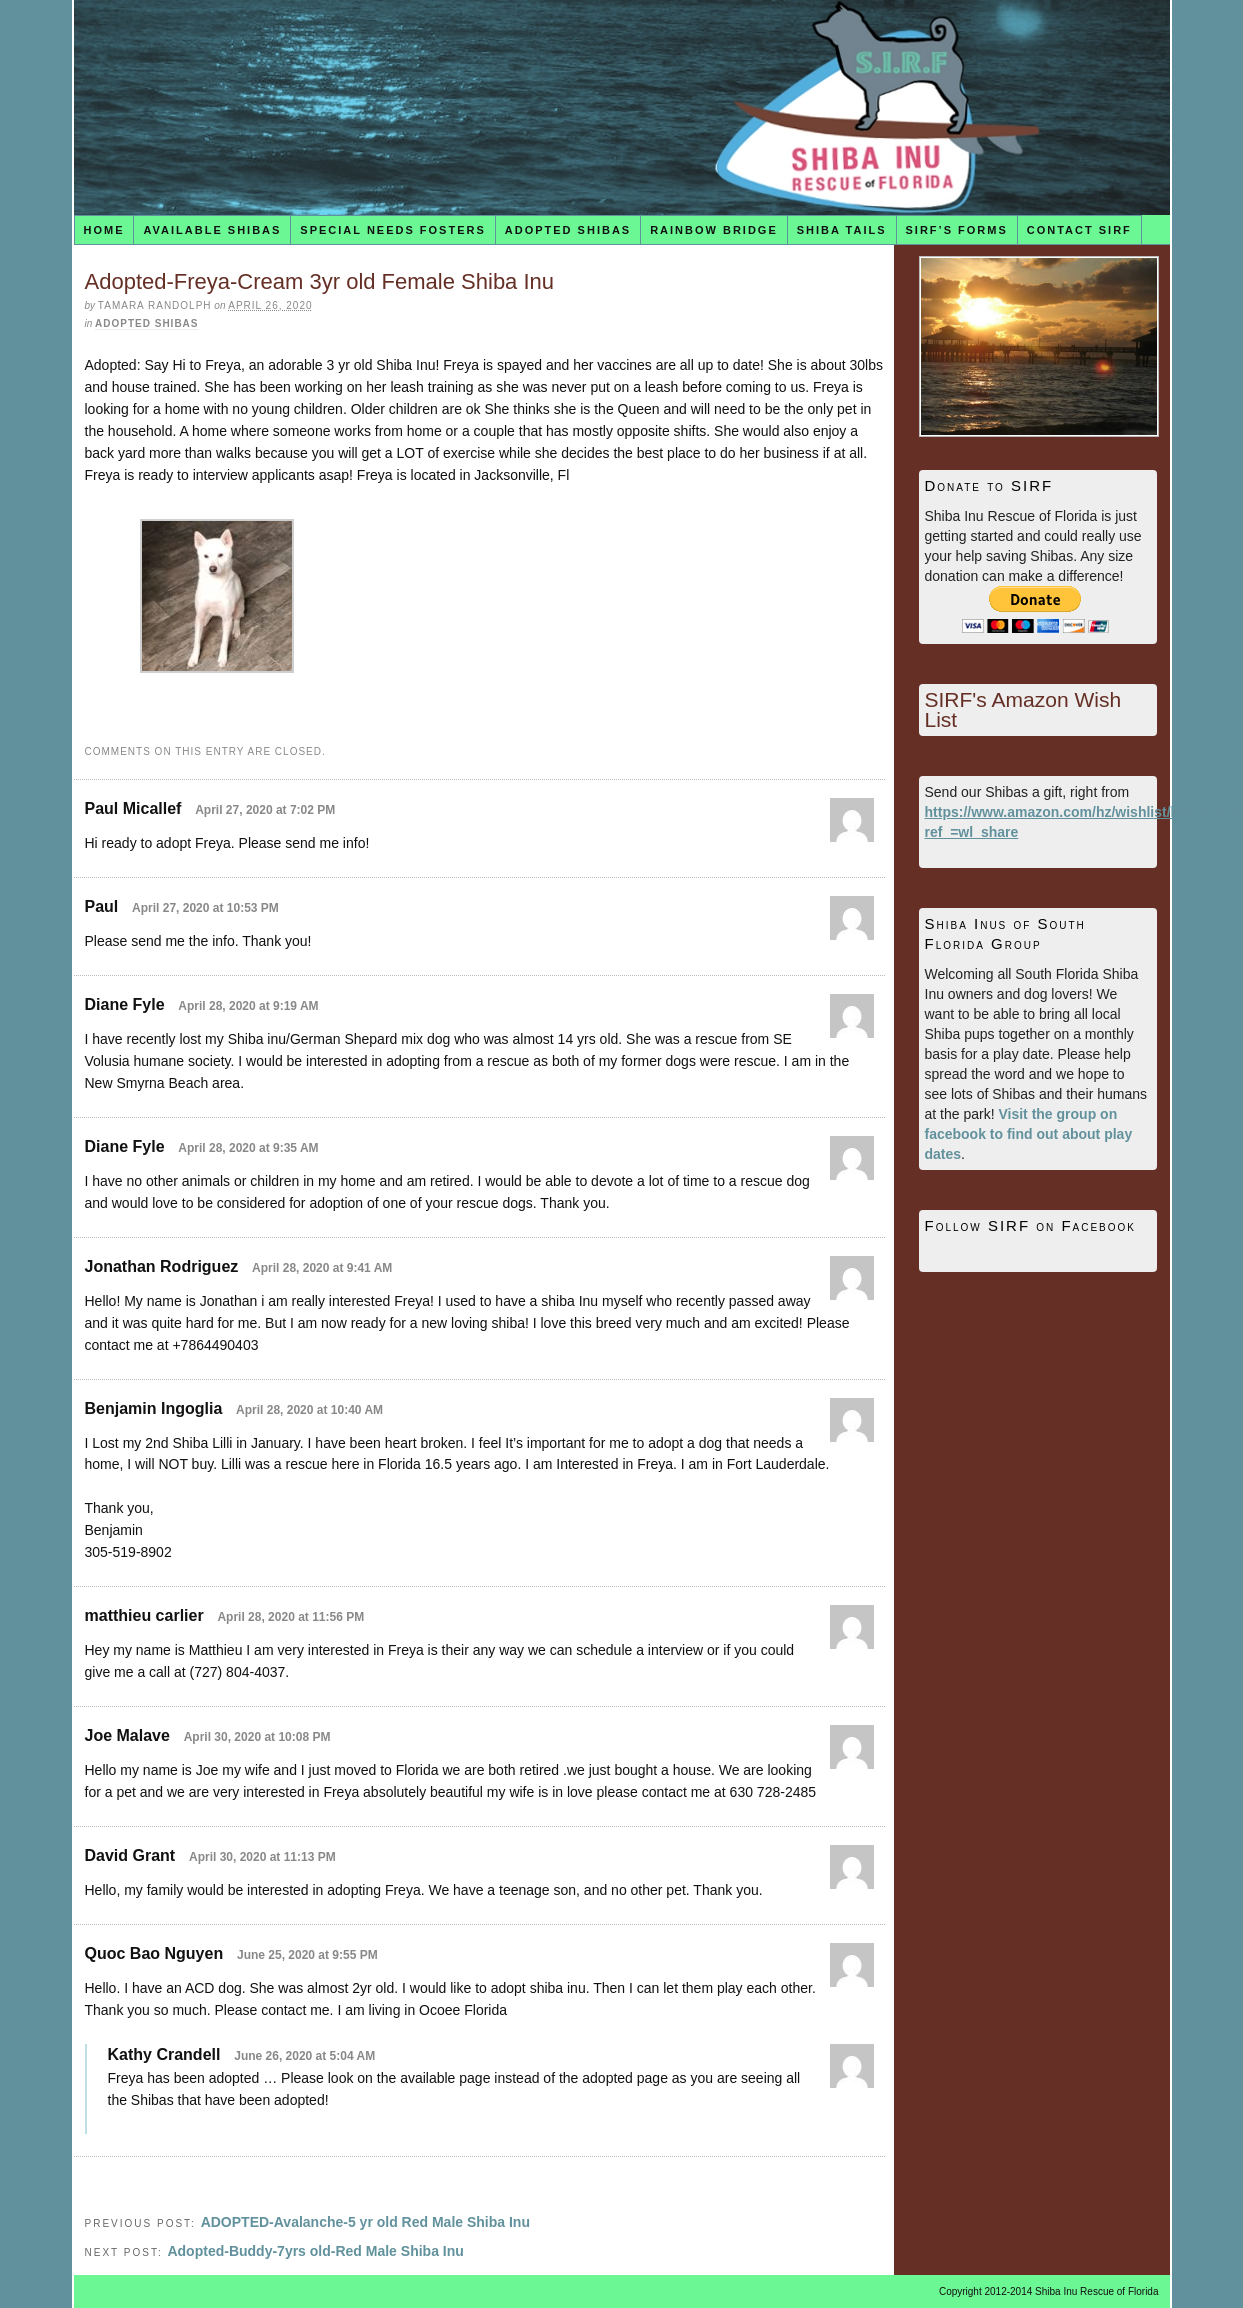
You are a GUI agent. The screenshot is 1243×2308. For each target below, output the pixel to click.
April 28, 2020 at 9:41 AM (322, 1268)
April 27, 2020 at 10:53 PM (205, 908)
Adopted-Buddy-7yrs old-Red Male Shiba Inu (315, 2251)
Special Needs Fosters (392, 230)
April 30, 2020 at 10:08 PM (257, 1737)
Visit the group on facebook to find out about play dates (1029, 1134)
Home (103, 230)
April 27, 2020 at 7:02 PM (265, 810)
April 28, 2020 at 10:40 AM (309, 1410)
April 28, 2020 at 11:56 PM (290, 1617)
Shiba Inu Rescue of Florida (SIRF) (622, 107)
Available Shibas (212, 230)
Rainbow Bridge (714, 230)
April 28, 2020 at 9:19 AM (248, 1006)
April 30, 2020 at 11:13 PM (262, 1857)
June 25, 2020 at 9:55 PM (307, 1955)
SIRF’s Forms (957, 230)
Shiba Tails (842, 230)
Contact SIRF (1079, 230)
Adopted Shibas (568, 230)
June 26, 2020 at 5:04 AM (304, 2056)
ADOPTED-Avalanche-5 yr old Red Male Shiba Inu (365, 2222)
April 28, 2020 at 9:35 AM (248, 1148)
